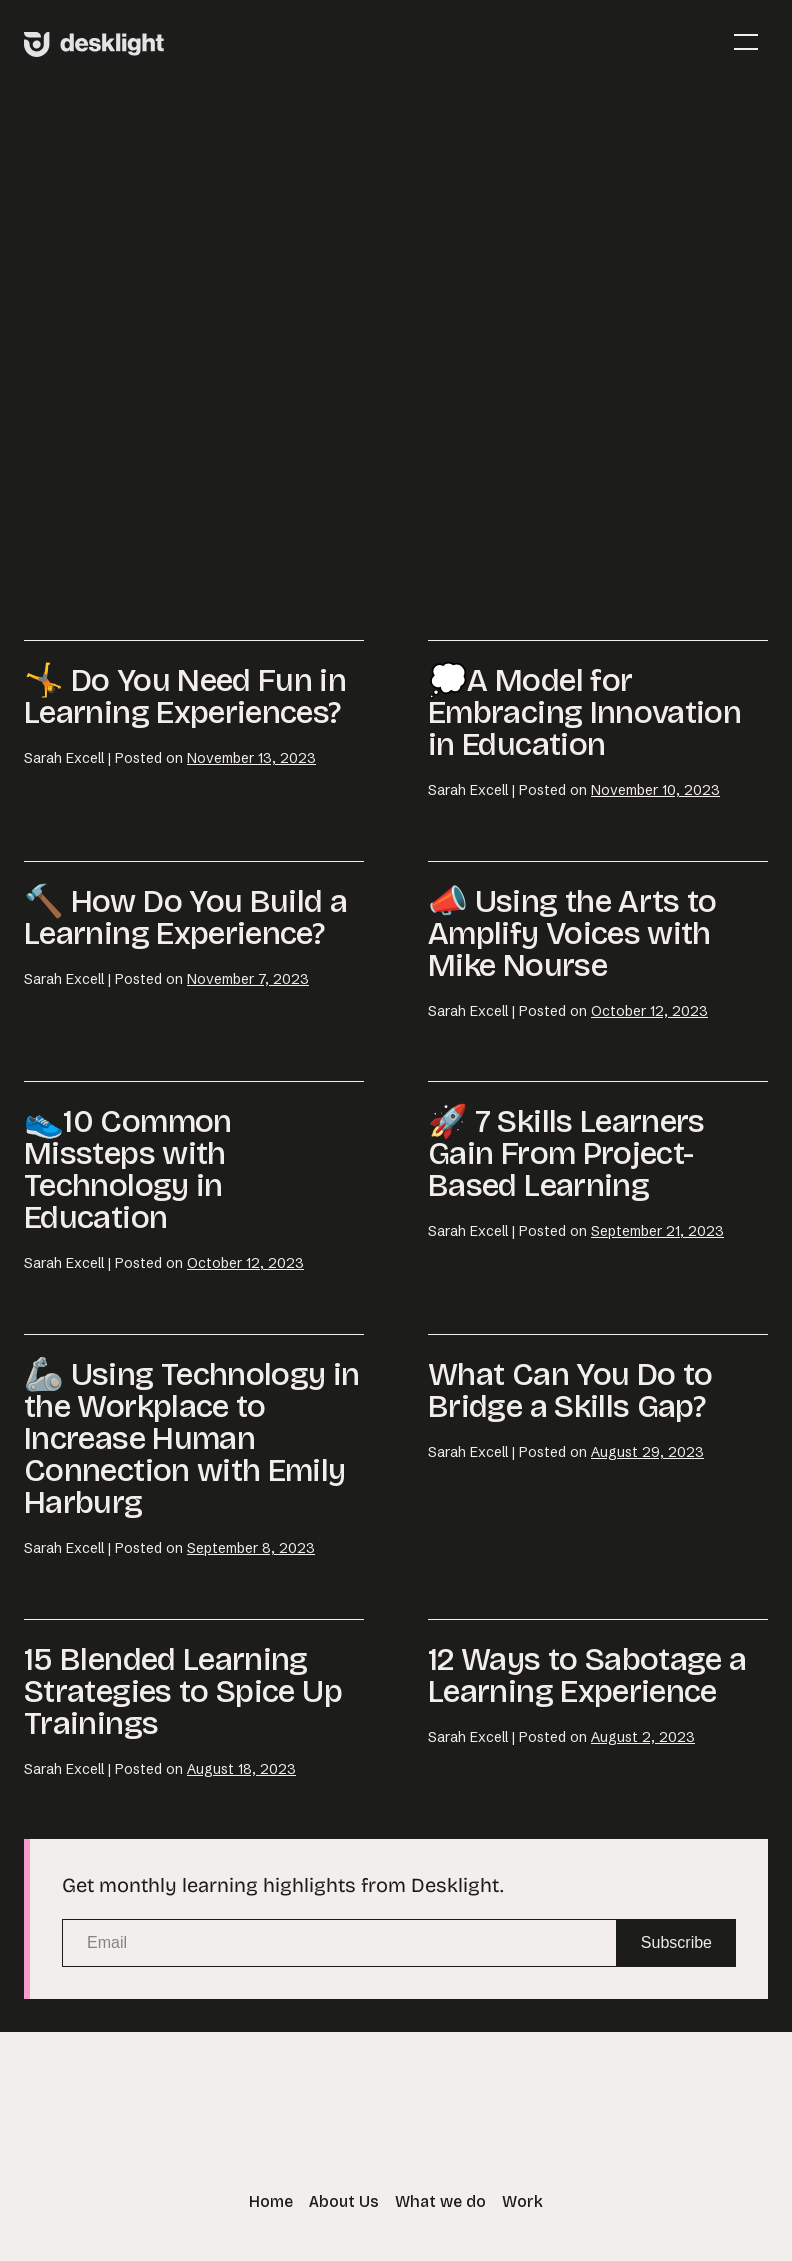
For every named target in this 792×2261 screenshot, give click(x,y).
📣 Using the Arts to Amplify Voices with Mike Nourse (572, 933)
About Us (344, 2201)
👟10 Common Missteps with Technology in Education (128, 1169)
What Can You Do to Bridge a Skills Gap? (570, 1390)
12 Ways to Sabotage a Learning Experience (587, 1675)
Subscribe (676, 1942)
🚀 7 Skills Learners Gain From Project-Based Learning (566, 1153)
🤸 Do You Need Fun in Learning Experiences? (185, 696)
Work (522, 2201)
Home (271, 2201)
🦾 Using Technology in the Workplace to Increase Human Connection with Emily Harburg (192, 1438)
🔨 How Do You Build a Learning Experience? (185, 917)
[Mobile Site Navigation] (746, 42)
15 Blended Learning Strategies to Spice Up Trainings (183, 1691)
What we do (440, 2201)
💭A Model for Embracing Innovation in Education (584, 712)
